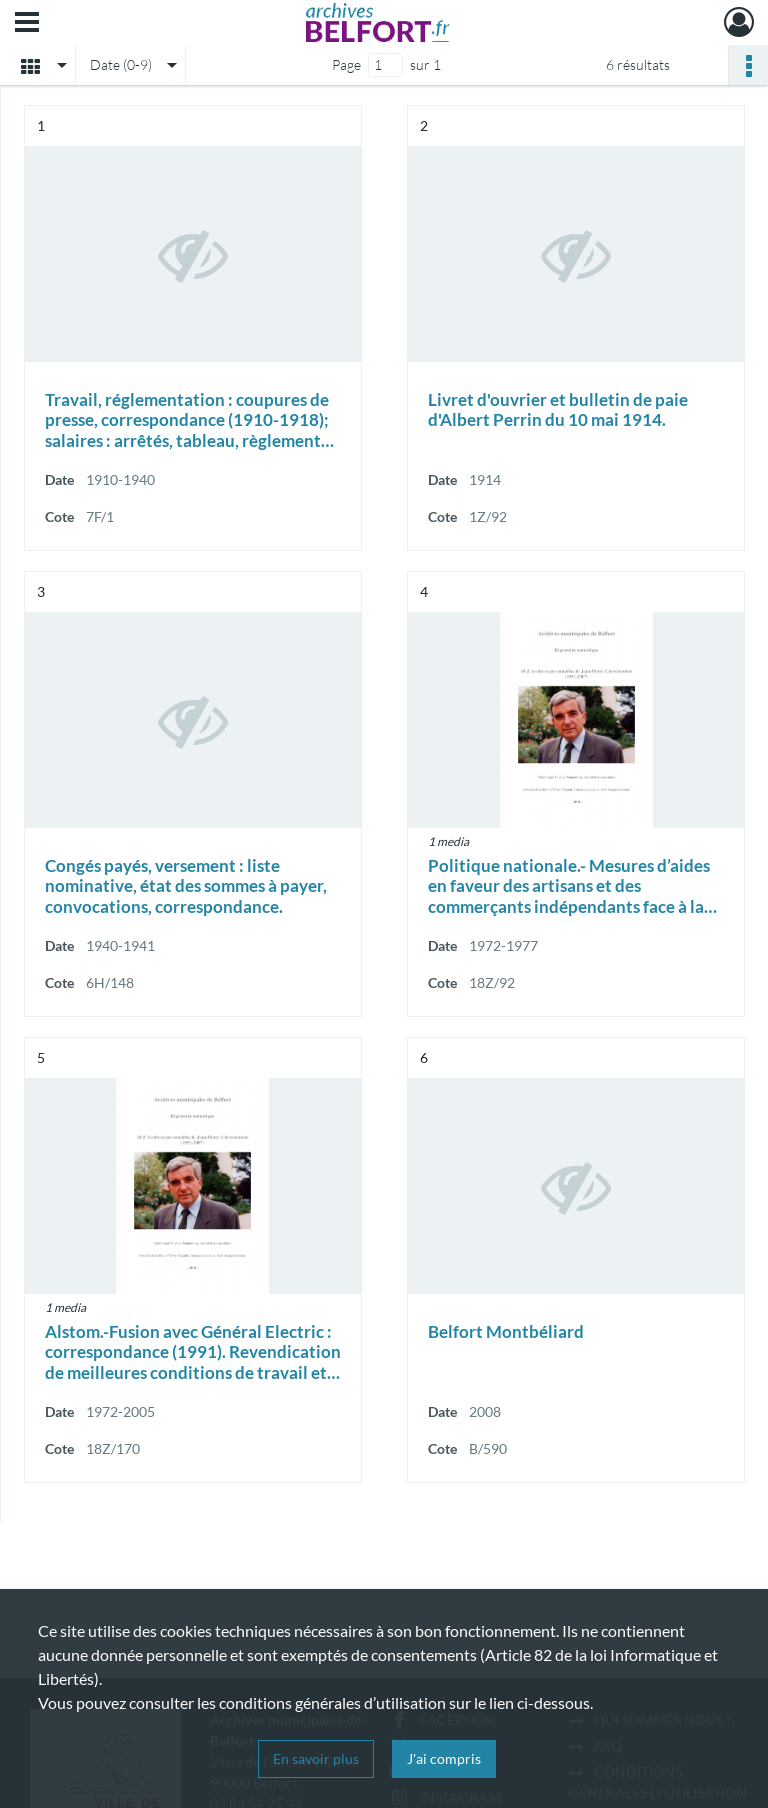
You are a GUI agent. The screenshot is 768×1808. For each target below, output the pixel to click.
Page (346, 64)
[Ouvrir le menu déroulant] (27, 24)
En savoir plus (316, 1758)
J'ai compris (444, 1758)
